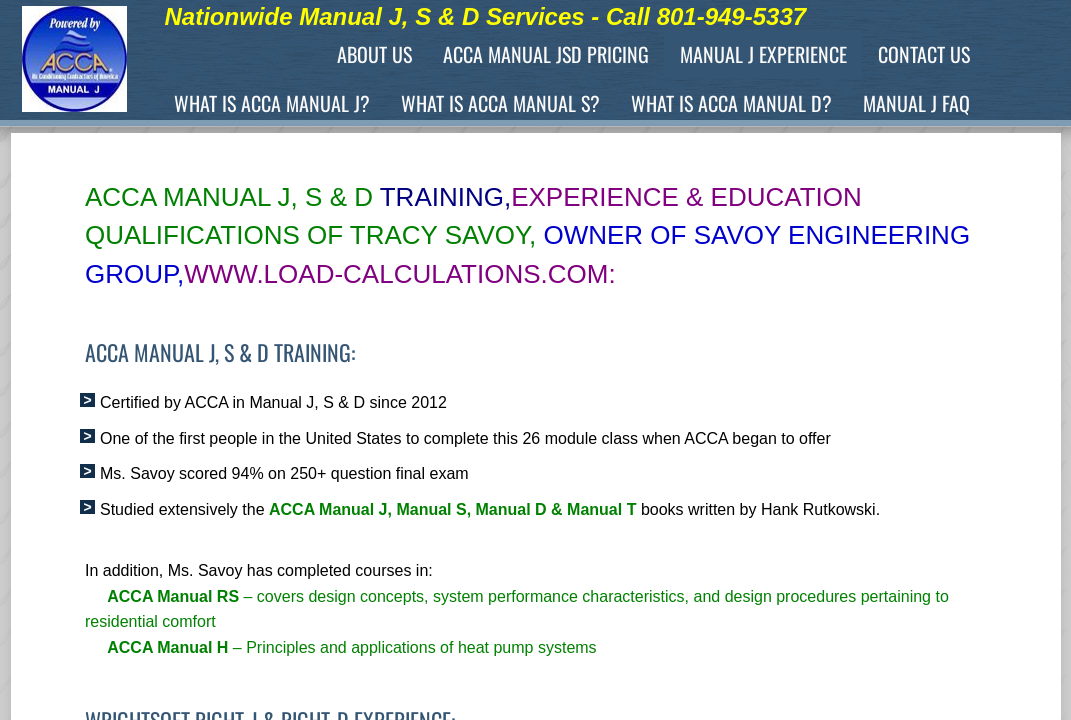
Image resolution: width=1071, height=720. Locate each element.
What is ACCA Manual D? (731, 103)
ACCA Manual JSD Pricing (546, 54)
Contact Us (924, 54)
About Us (374, 54)
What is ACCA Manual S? (500, 103)
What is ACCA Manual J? (272, 103)
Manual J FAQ (916, 103)
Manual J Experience (763, 54)
